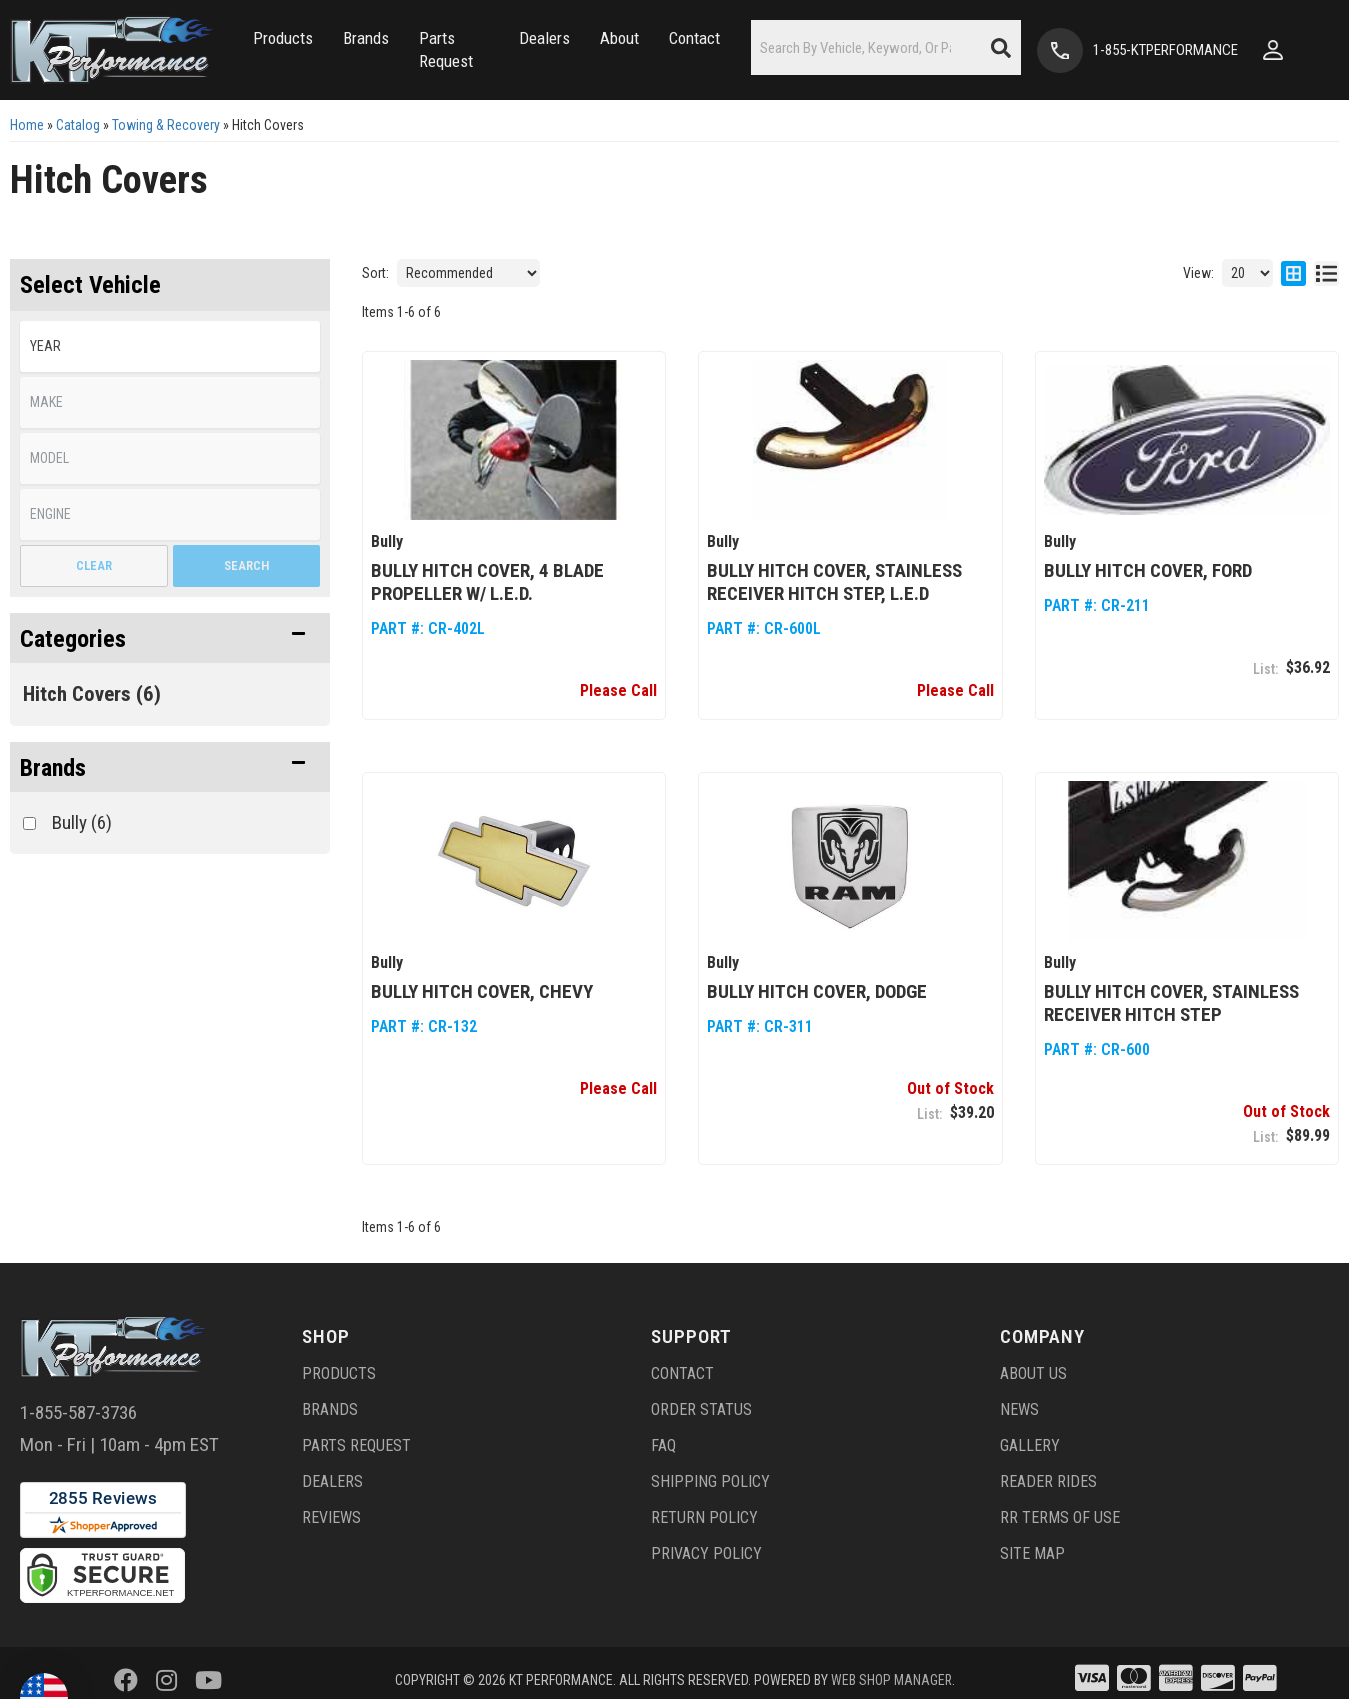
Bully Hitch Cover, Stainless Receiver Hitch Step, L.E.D (834, 582)
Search (246, 565)
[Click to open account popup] (1290, 50)
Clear (94, 565)
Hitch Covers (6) (92, 694)
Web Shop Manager (891, 1680)
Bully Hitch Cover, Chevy (482, 991)
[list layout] (1326, 273)
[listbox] (170, 346)
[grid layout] (1293, 273)
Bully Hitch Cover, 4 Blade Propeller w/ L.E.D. (487, 582)
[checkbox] (29, 823)
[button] (261, 50)
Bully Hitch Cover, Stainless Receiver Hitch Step (1171, 1003)
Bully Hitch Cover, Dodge (817, 991)
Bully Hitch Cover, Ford (1148, 570)
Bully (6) (82, 822)
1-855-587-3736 (78, 1412)
